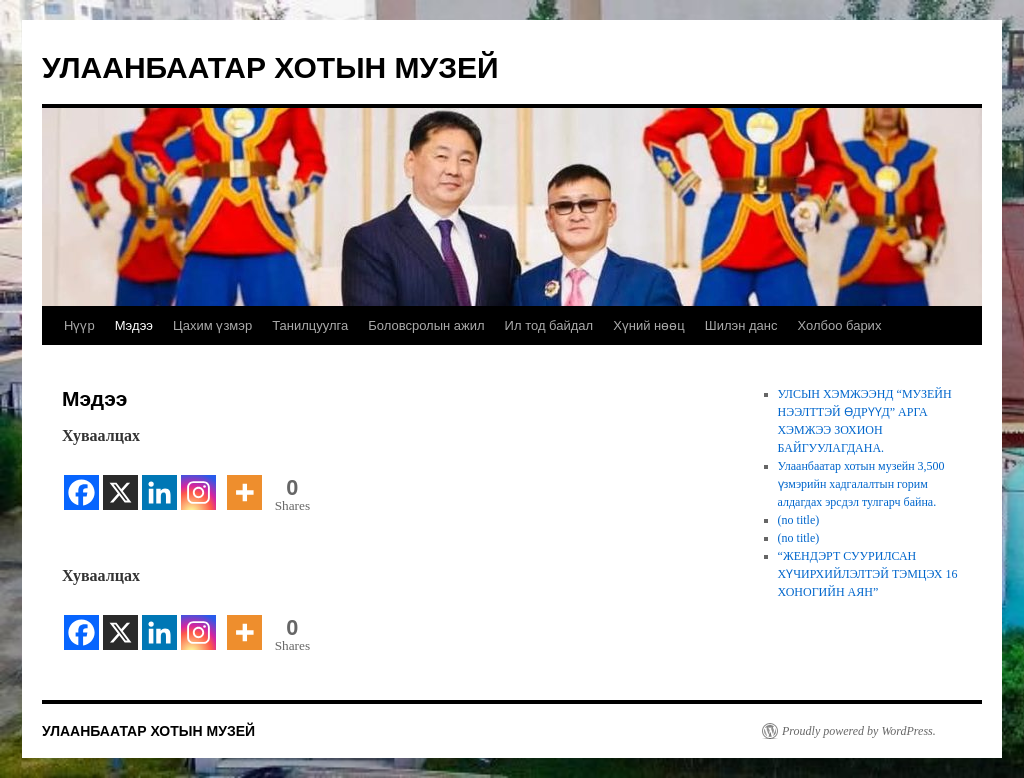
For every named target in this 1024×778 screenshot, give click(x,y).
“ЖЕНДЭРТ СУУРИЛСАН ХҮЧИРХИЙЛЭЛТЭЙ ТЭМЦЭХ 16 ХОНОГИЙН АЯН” (868, 574)
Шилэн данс (741, 325)
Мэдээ (134, 325)
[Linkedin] (159, 480)
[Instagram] (198, 480)
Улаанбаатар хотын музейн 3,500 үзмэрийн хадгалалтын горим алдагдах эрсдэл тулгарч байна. (861, 484)
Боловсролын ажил (426, 325)
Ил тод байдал (549, 325)
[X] (120, 480)
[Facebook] (81, 480)
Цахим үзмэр (212, 325)
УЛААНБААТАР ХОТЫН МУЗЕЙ (270, 67)
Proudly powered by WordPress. (859, 731)
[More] (244, 480)
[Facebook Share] (221, 482)
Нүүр (79, 325)
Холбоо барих (839, 325)
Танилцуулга (310, 325)
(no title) (799, 520)
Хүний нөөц (649, 325)
